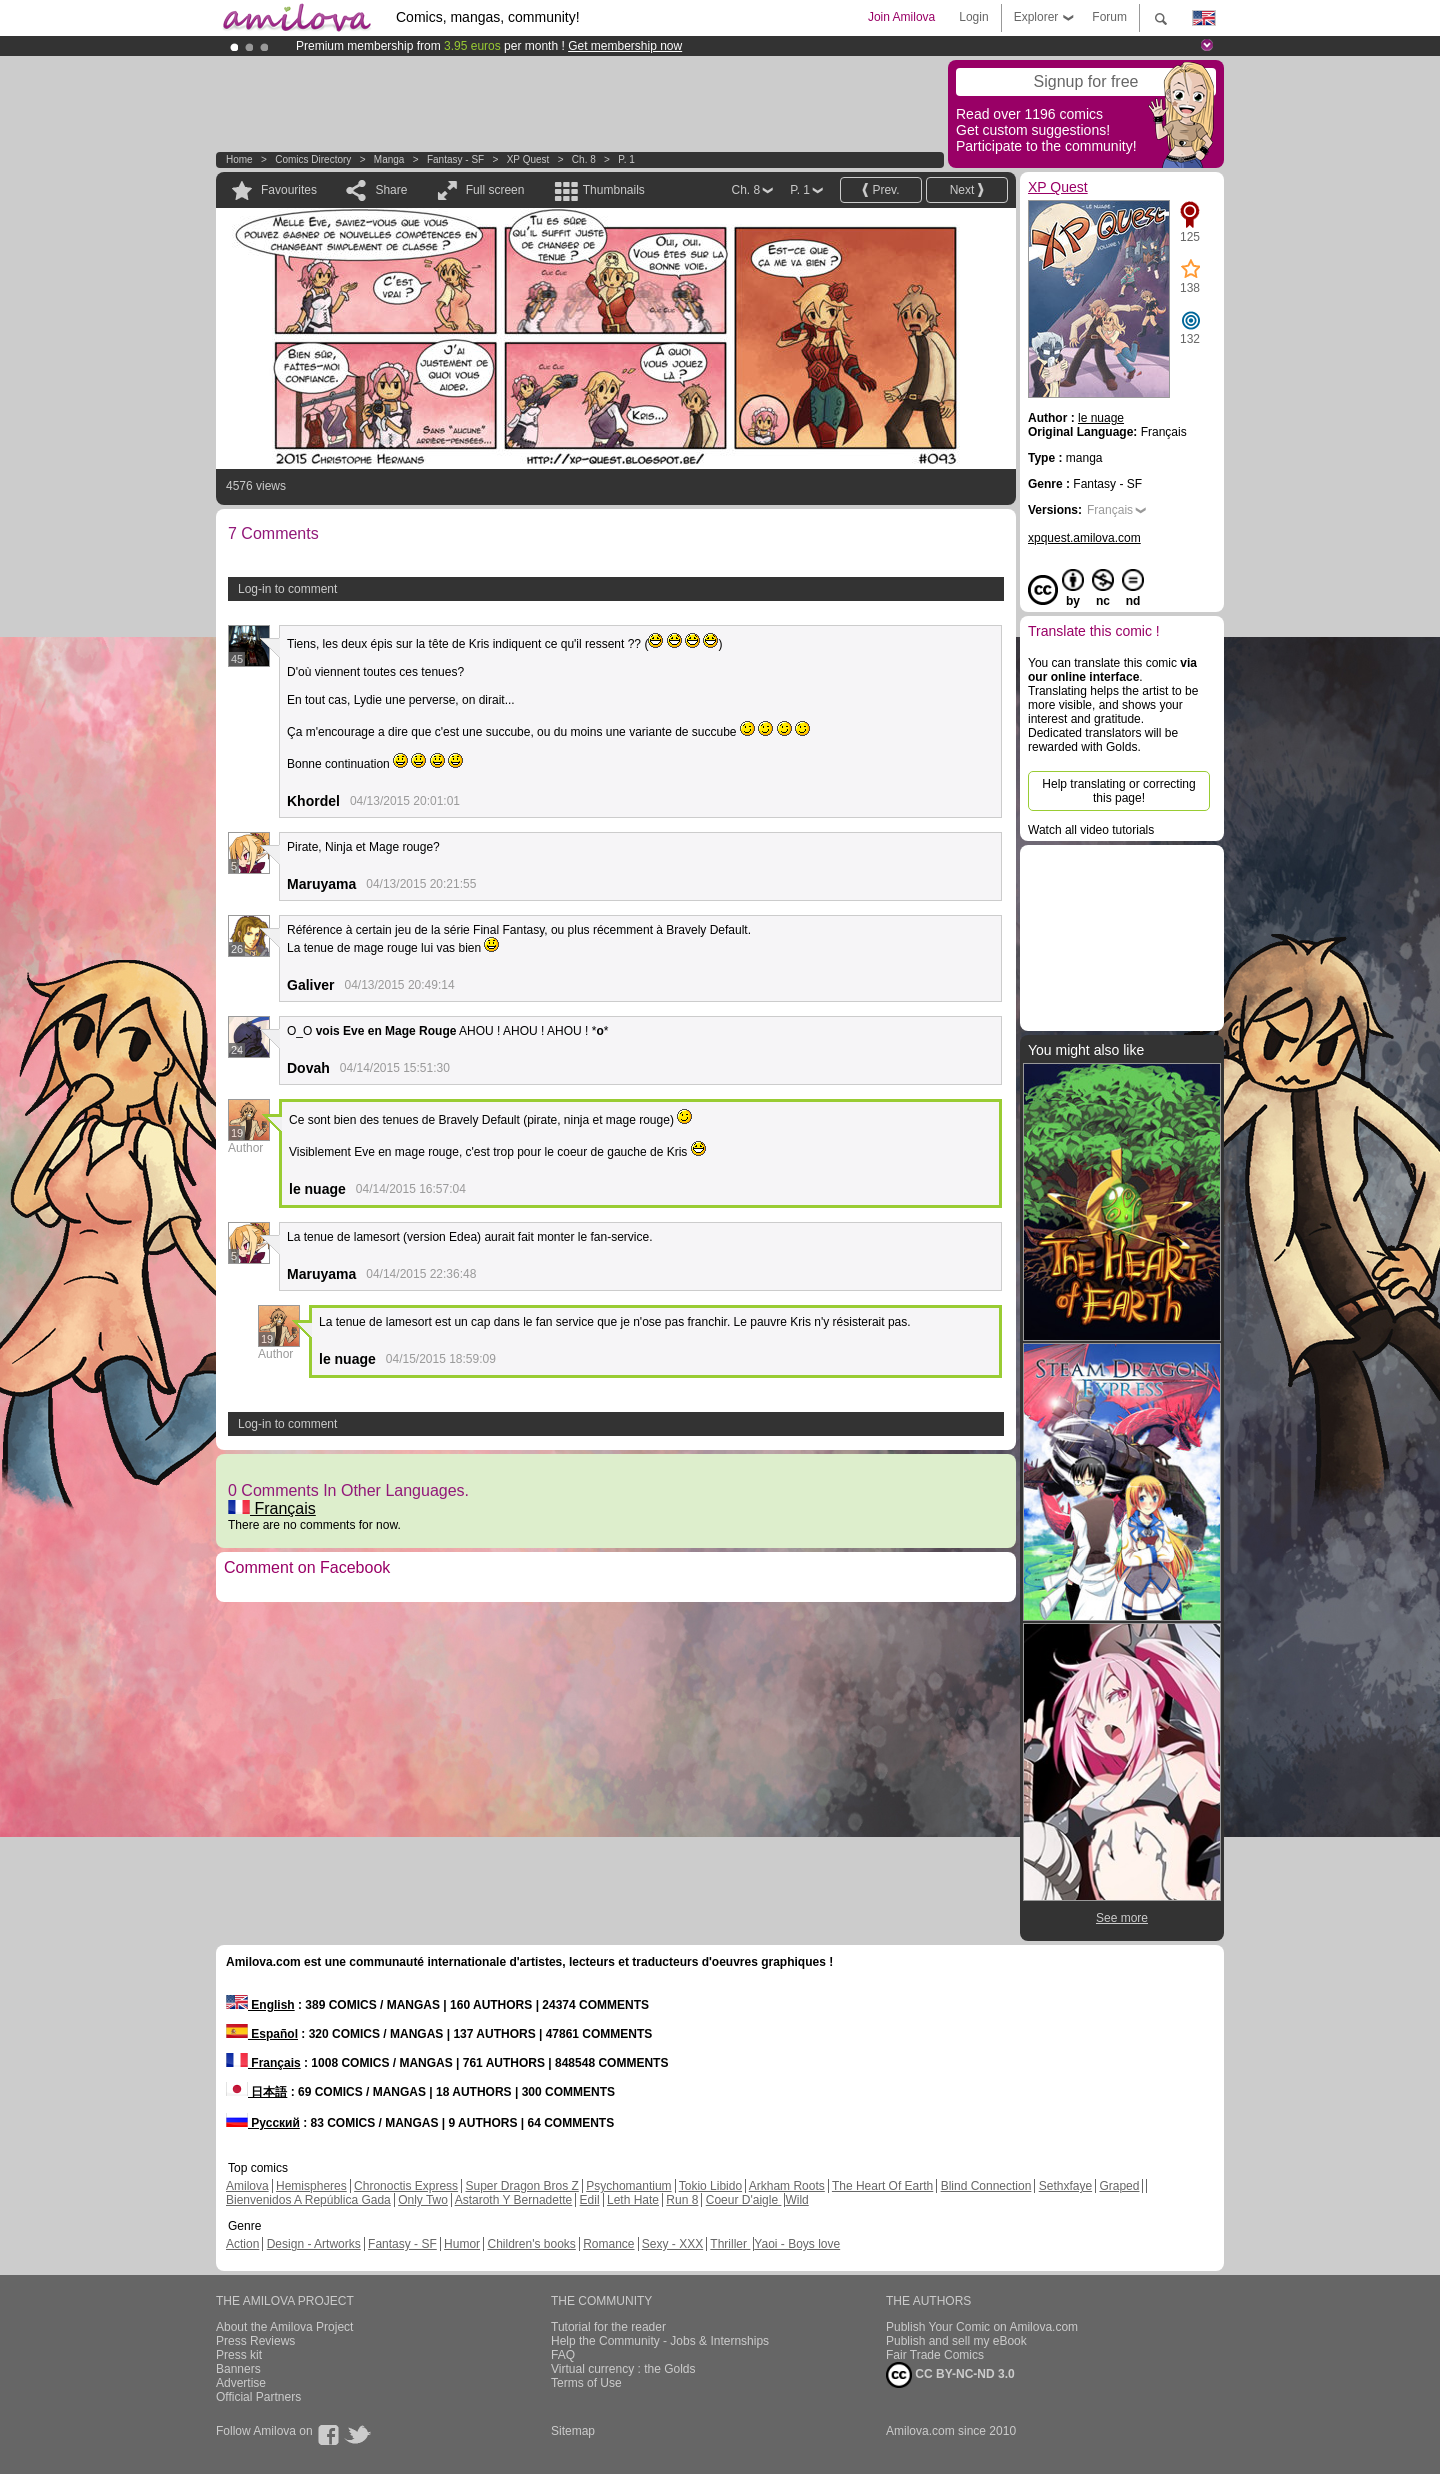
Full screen (495, 190)
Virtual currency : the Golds (623, 2369)
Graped (1119, 2186)
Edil (590, 2200)
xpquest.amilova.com (1084, 538)
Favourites (289, 190)
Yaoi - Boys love (797, 2244)
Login (973, 17)
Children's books (531, 2244)
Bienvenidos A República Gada (308, 2200)
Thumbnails (614, 190)
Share (391, 190)
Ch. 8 (584, 159)
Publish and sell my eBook (956, 2341)
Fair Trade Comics (935, 2355)
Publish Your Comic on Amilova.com (982, 2327)
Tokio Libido (710, 2186)
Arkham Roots (787, 2186)
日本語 (256, 2092)
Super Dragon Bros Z (521, 2186)
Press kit (239, 2355)
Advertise (241, 2383)
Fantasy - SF (455, 159)
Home (239, 159)
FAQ (563, 2355)
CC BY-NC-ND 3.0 (950, 2375)
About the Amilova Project (284, 2327)
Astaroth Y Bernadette (514, 2200)
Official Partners (258, 2397)
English (260, 2005)
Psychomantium (628, 2186)
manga (389, 159)
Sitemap (573, 2431)
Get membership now (625, 46)
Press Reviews (255, 2341)
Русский (263, 2123)
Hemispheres (311, 2186)
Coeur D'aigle (744, 2200)
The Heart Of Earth (882, 2186)
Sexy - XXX (672, 2244)
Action (242, 2244)
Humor (462, 2244)
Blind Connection (986, 2186)
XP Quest (528, 159)
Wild (796, 2200)
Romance (608, 2244)
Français (272, 1508)
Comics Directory (313, 159)
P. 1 (626, 159)
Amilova (247, 2186)
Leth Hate (633, 2200)
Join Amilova (901, 17)
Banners (238, 2369)
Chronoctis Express (406, 2186)
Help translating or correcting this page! (1118, 791)
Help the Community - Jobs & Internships (660, 2341)
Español (262, 2034)
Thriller (730, 2244)
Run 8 (682, 2200)
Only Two (423, 2200)
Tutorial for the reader (608, 2327)
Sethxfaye (1065, 2186)
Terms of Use (586, 2383)
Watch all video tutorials (1091, 830)
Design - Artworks (314, 2244)
